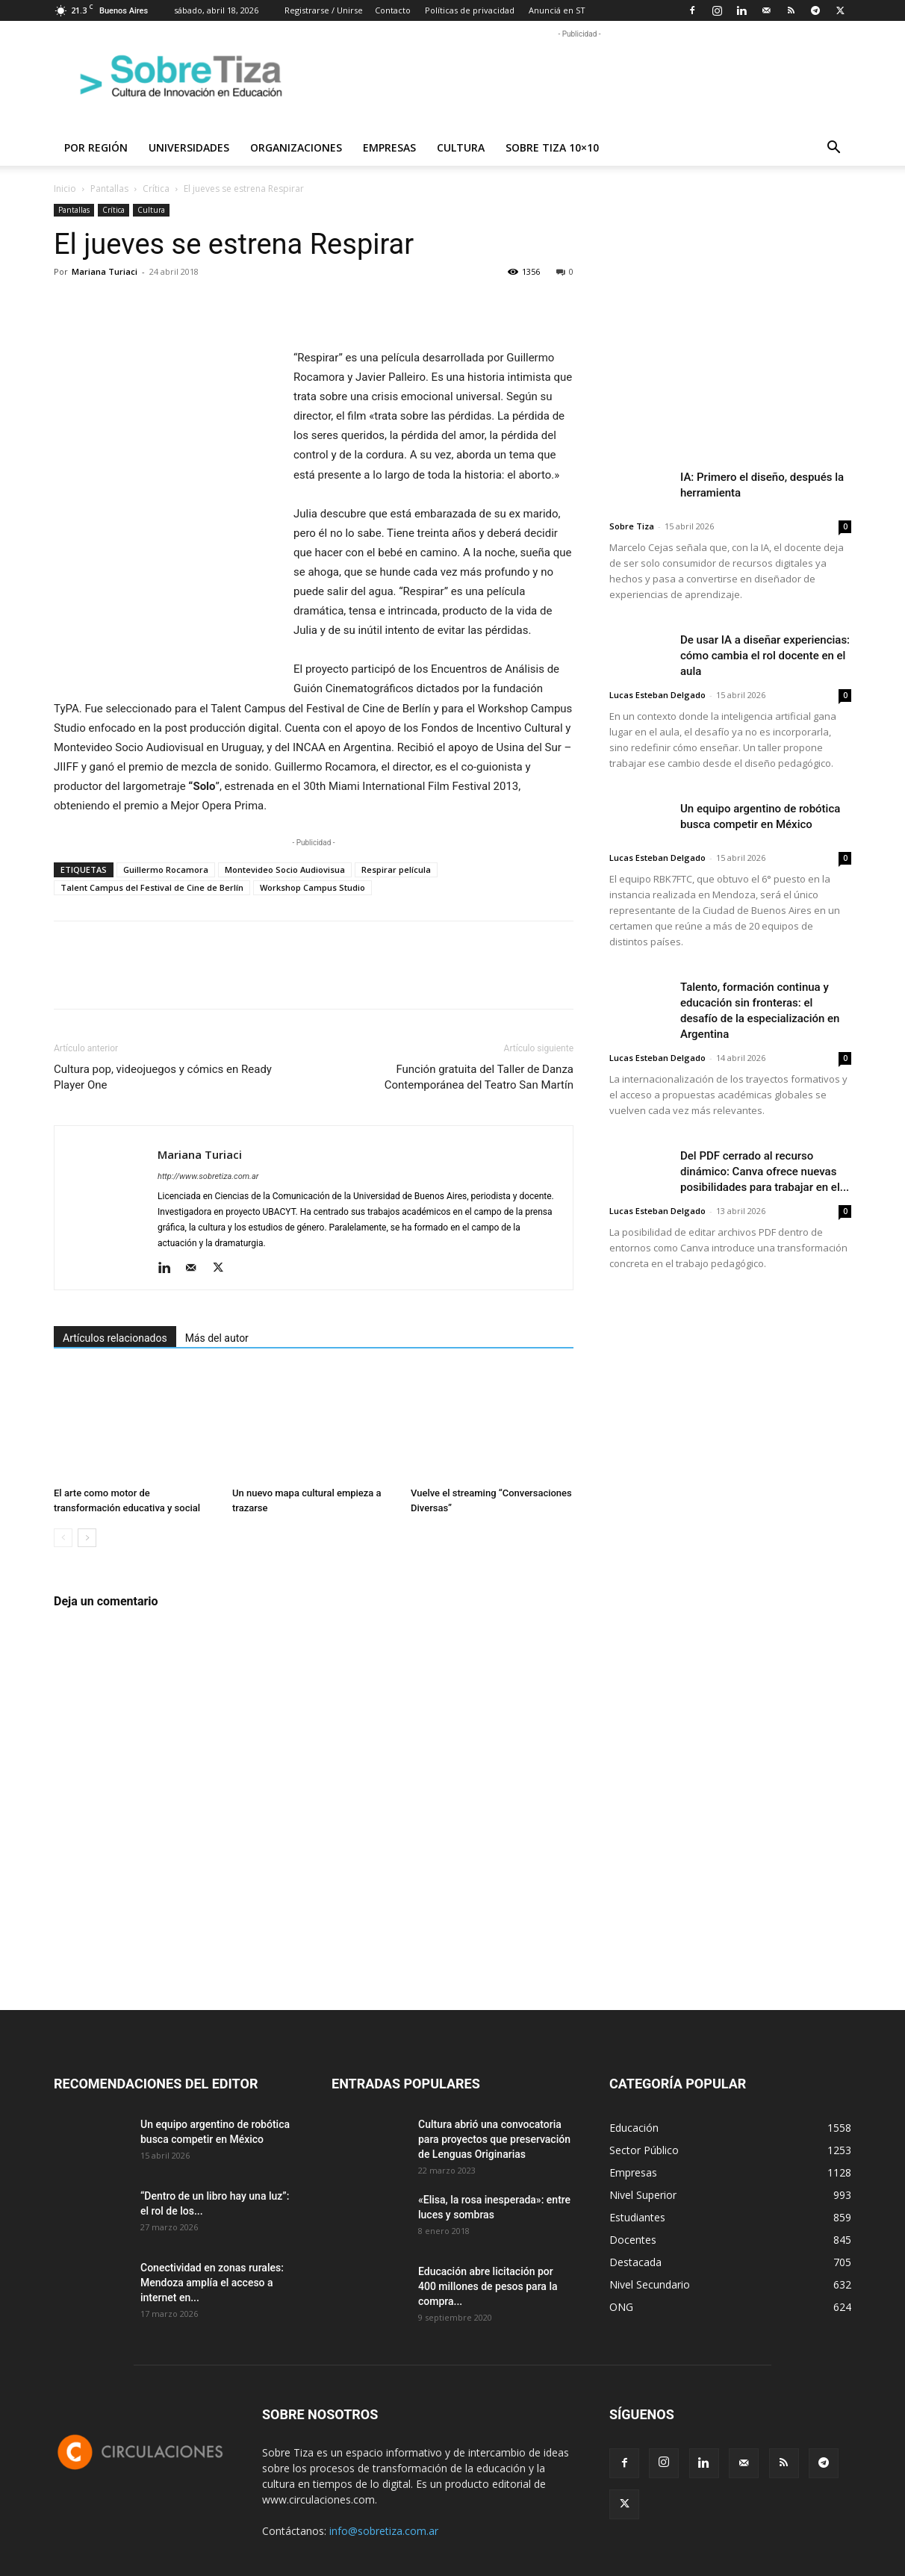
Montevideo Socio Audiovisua (285, 869)
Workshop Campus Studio (312, 887)
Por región (96, 147)
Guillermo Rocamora (165, 869)
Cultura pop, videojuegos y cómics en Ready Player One (163, 1077)
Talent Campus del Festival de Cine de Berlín (151, 887)
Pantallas (109, 188)
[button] (833, 149)
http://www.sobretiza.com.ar (208, 1176)
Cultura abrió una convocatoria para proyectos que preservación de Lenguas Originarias (494, 2139)
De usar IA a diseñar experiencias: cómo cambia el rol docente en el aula (765, 655)
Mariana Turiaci (104, 271)
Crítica (156, 188)
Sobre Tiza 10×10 (552, 147)
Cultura (461, 147)
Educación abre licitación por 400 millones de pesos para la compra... (488, 2286)
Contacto (393, 10)
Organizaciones (296, 147)
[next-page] (87, 1537)
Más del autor (217, 1338)
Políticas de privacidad (469, 10)
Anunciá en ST (557, 10)
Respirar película (396, 869)
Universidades (189, 147)
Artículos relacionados (115, 1338)
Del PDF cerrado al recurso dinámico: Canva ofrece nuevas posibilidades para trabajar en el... (764, 1171)
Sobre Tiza (631, 526)
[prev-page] (63, 1537)
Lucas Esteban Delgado (657, 694)
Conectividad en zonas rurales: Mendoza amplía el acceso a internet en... (212, 2282)
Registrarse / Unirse (323, 10)
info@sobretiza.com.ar (383, 2531)
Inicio (65, 188)
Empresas (389, 147)
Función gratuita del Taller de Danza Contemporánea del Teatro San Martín (479, 1077)
